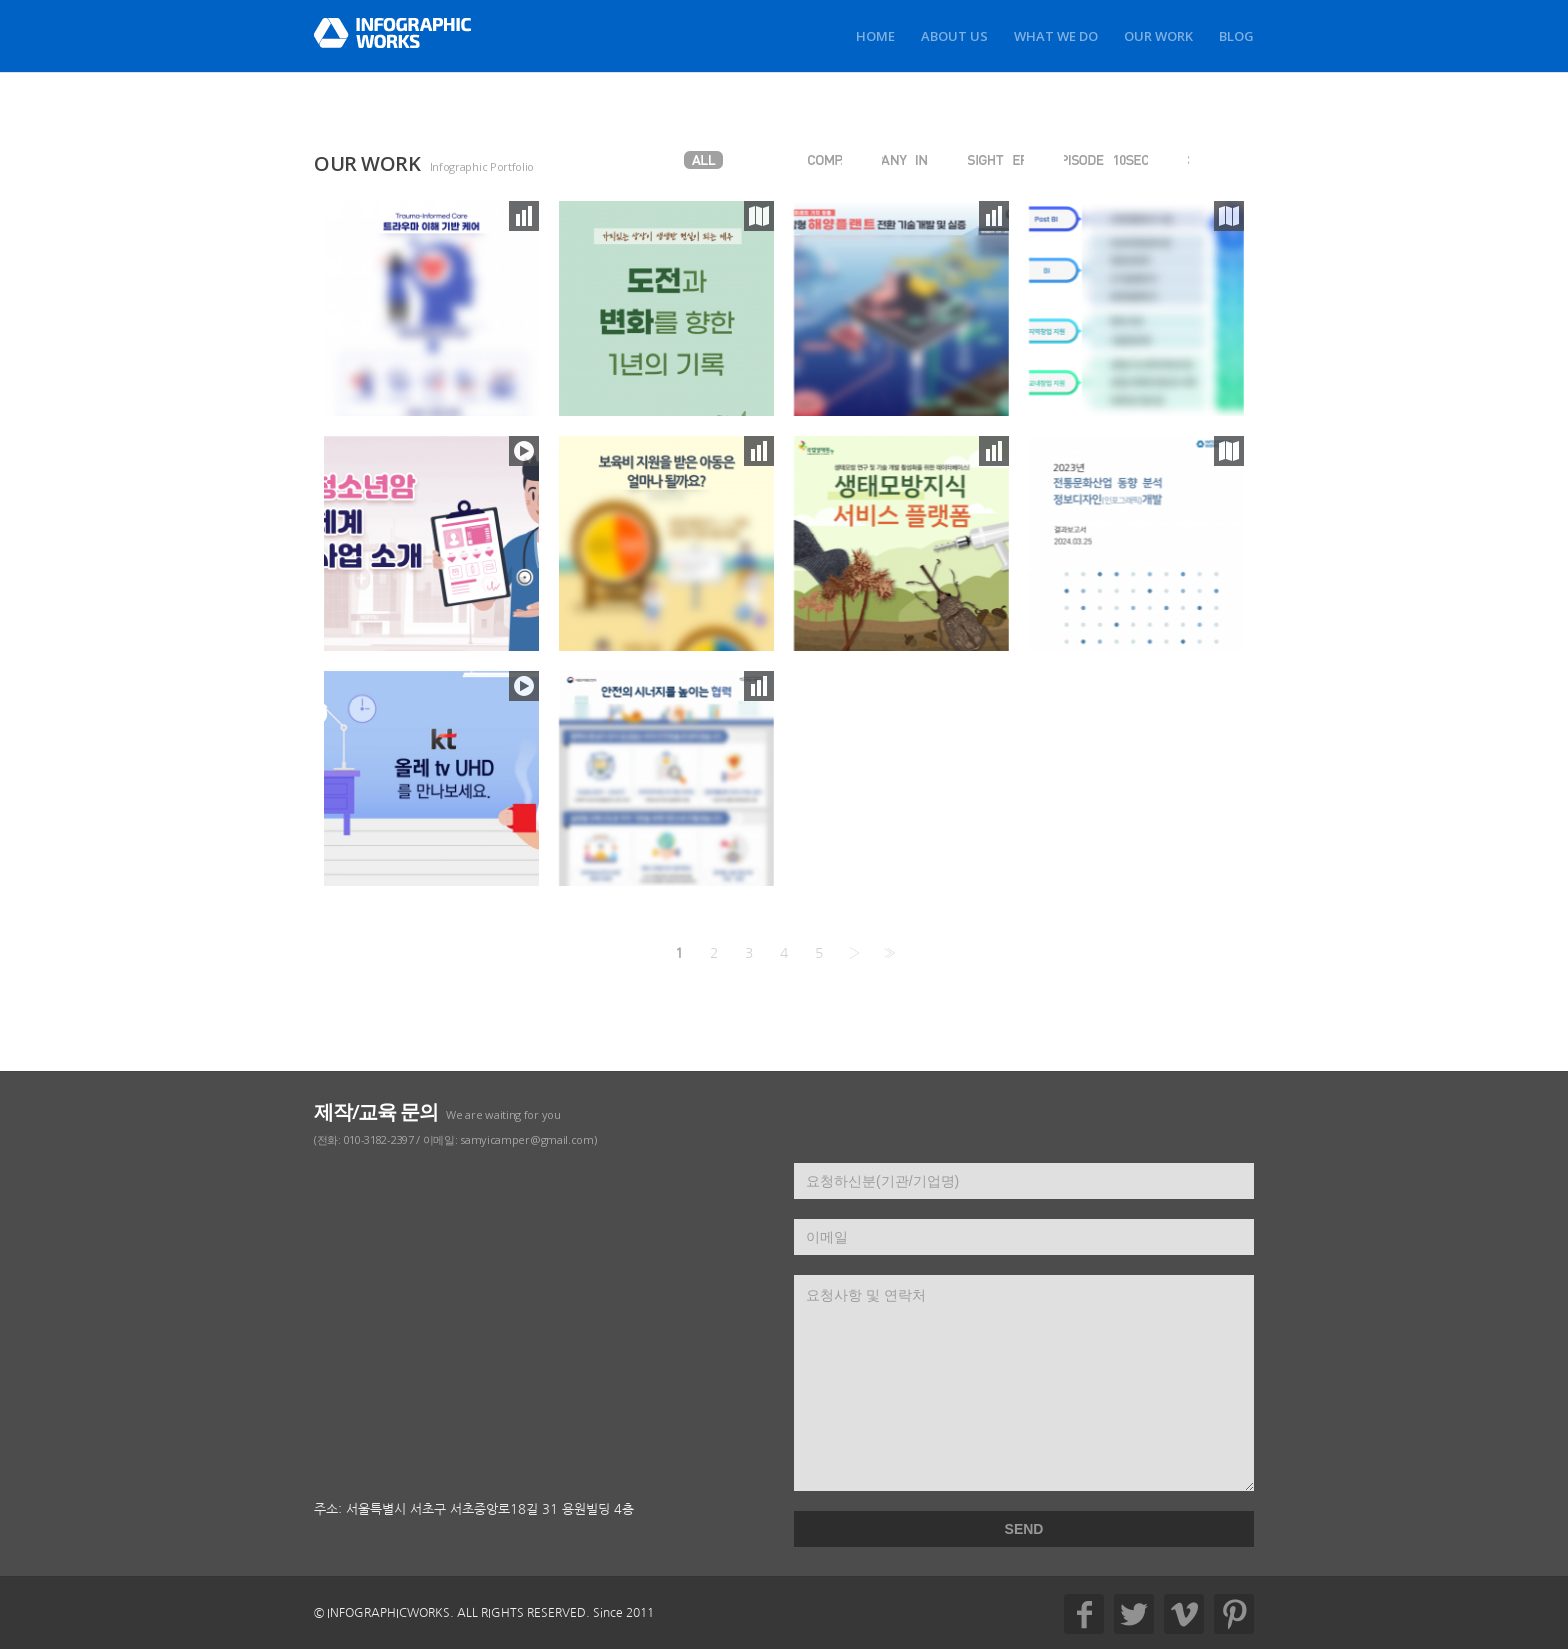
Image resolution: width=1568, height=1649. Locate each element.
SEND (1024, 1529)
